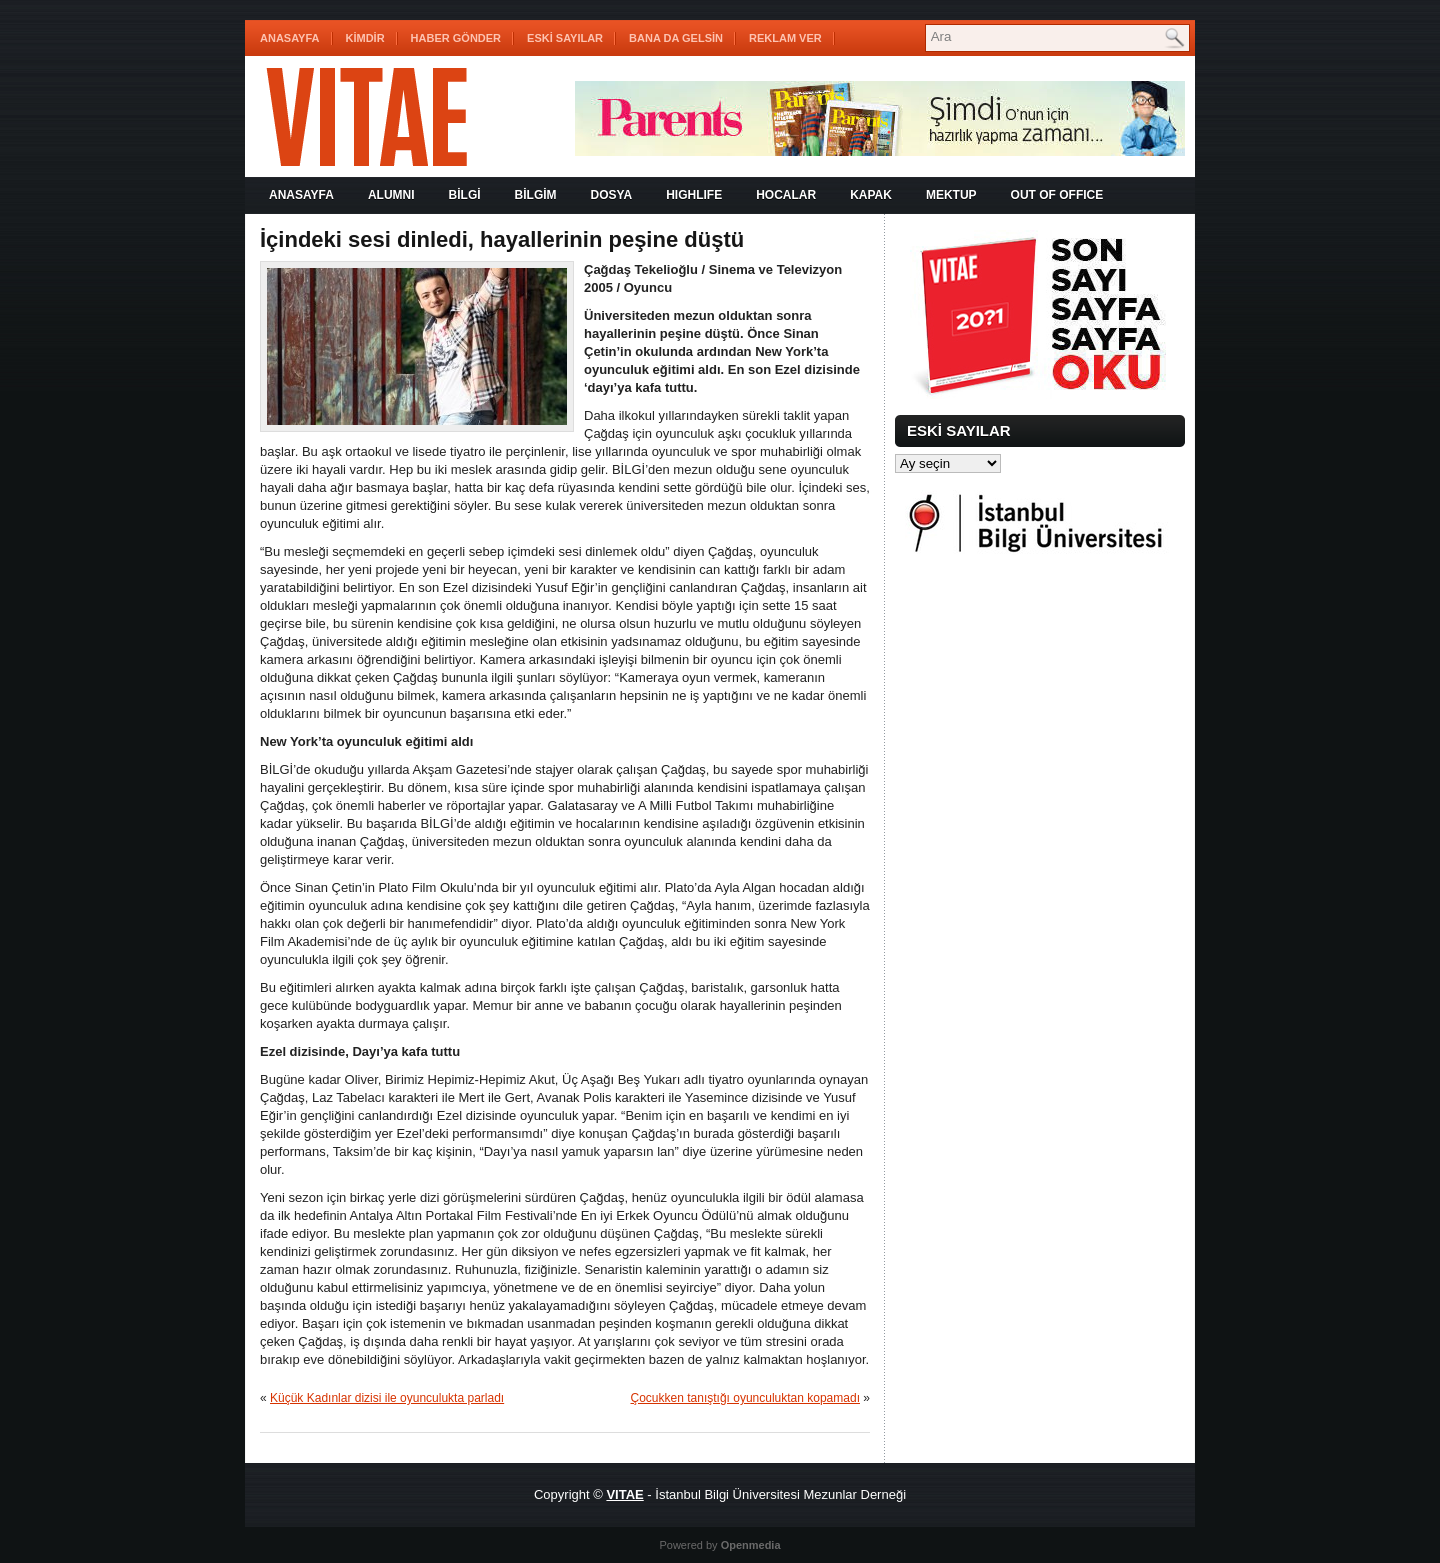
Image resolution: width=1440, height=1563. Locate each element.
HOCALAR (786, 195)
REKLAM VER (785, 38)
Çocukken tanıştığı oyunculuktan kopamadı (745, 1398)
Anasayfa (290, 38)
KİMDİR (365, 38)
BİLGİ (465, 195)
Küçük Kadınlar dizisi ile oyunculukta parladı (387, 1398)
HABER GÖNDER (456, 38)
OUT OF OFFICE (1057, 195)
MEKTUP (951, 195)
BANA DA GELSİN (676, 38)
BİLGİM (536, 195)
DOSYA (612, 195)
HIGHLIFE (694, 195)
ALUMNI (391, 195)
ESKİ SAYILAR (565, 38)
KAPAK (871, 195)
